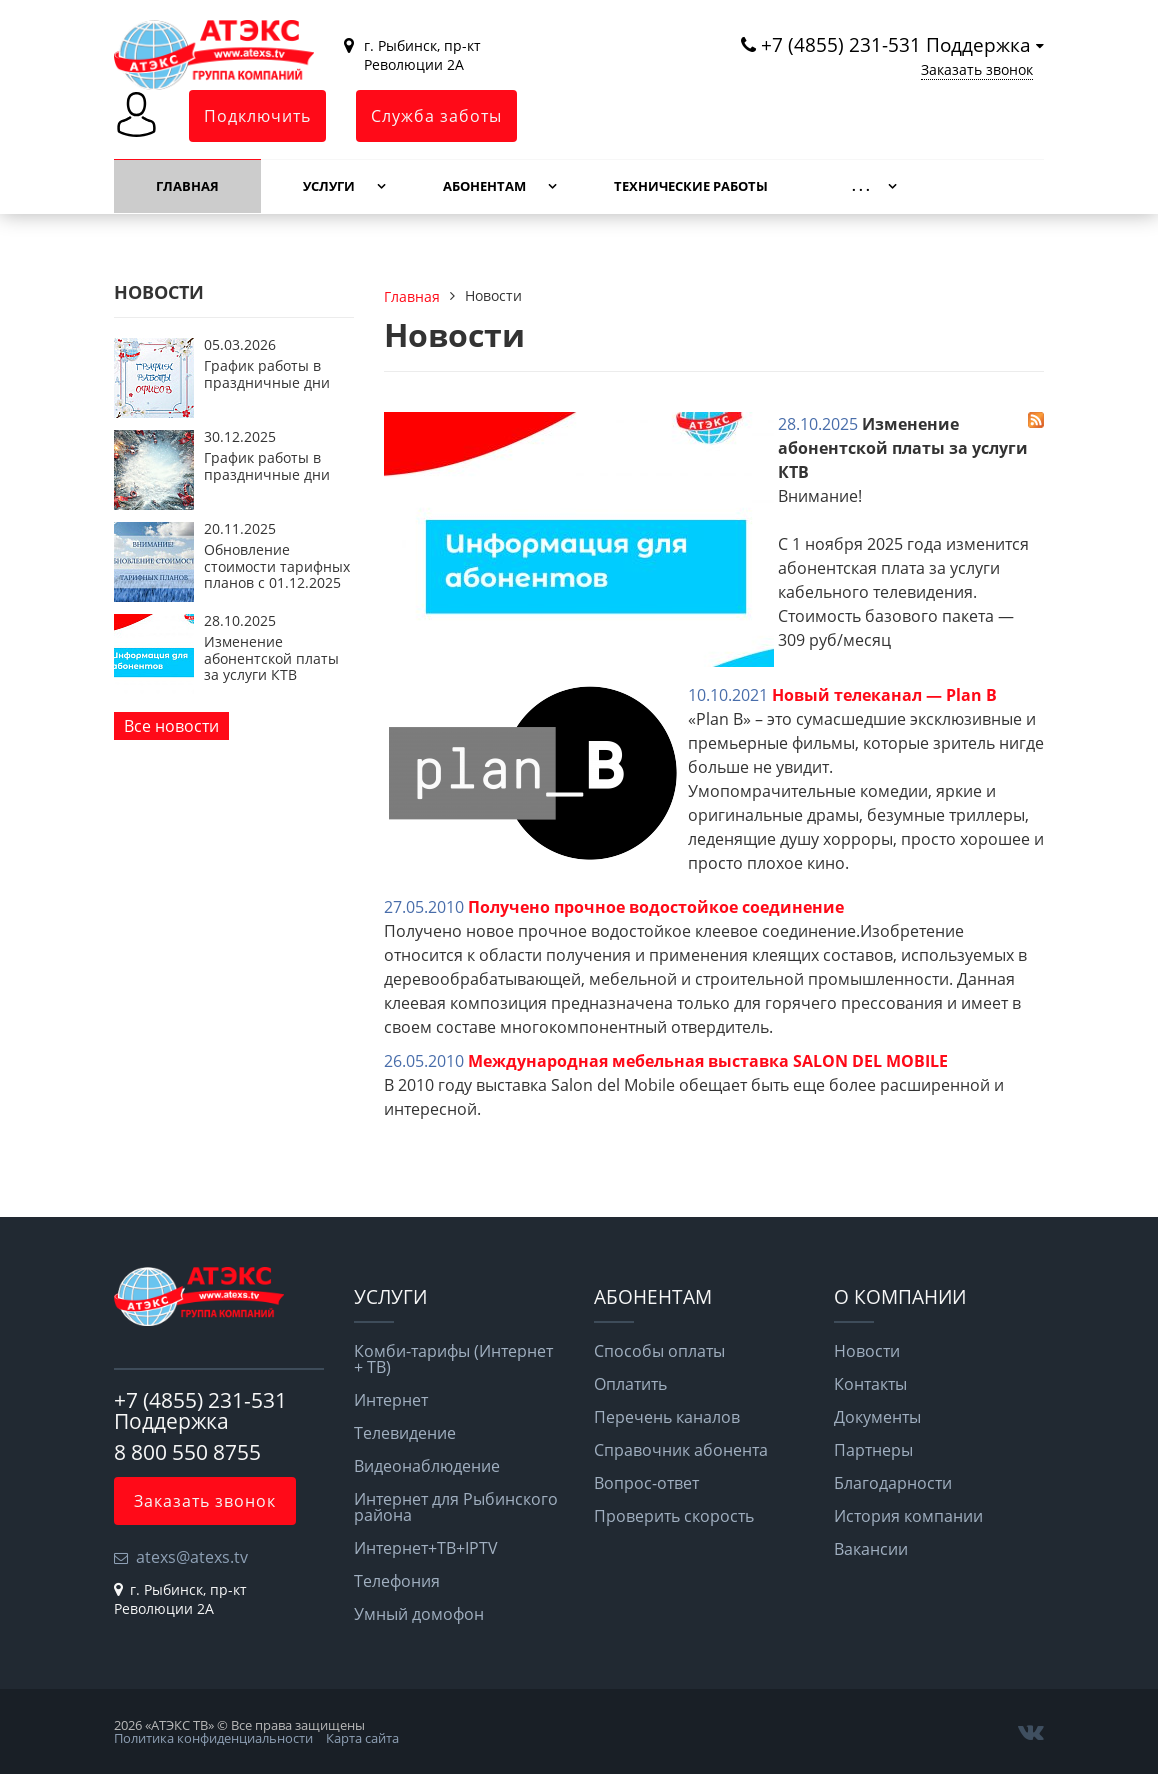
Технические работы (691, 186)
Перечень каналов (667, 1417)
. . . (861, 186)
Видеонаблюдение (427, 1466)
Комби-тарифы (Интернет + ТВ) (453, 1359)
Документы (877, 1417)
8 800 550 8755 (187, 1452)
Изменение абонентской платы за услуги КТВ (271, 658)
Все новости (171, 726)
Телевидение (405, 1433)
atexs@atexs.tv (192, 1557)
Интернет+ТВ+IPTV (426, 1548)
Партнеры (873, 1450)
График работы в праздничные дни (267, 373)
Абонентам (484, 186)
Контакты (870, 1384)
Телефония (397, 1581)
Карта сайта (362, 1738)
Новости (867, 1351)
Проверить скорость (674, 1516)
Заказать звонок (977, 69)
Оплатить (630, 1384)
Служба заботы (436, 116)
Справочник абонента (681, 1450)
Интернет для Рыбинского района (456, 1507)
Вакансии (871, 1549)
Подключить (257, 116)
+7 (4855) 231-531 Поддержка (896, 44)
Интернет (391, 1400)
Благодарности (893, 1483)
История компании (908, 1516)
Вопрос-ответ (646, 1483)
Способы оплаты (659, 1351)
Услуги (329, 186)
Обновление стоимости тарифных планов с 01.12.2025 (277, 566)
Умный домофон (419, 1614)
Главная (187, 186)
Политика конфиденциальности (213, 1738)
